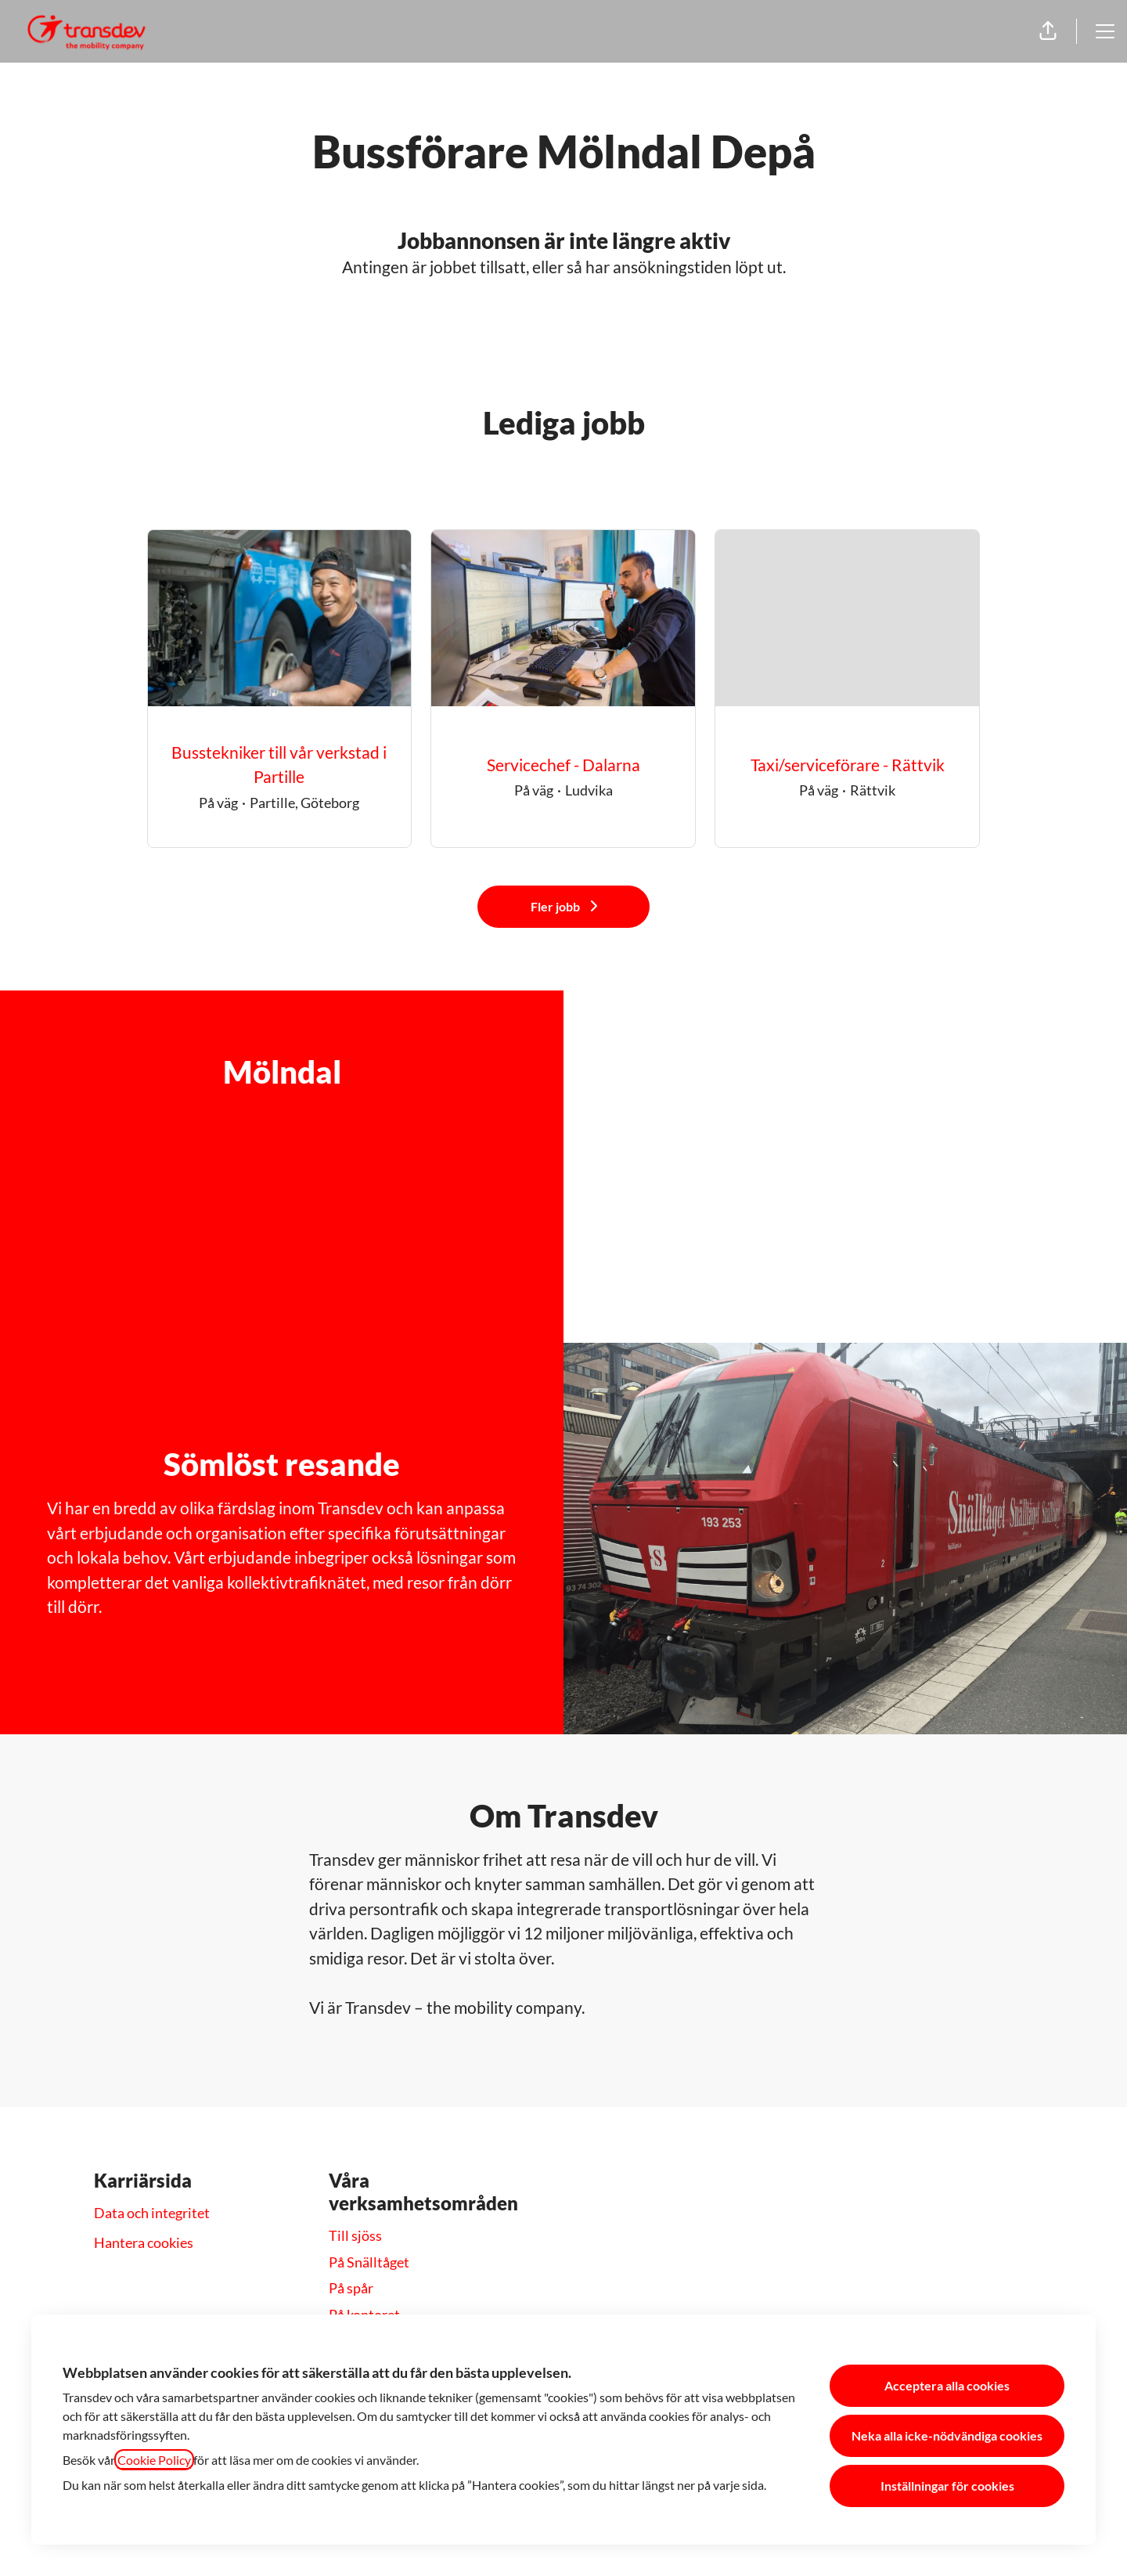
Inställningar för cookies (947, 2485)
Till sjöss (355, 2235)
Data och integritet (152, 2212)
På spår (351, 2287)
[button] (1048, 31)
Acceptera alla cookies (947, 2385)
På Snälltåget (369, 2262)
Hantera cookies (143, 2242)
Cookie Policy (154, 2459)
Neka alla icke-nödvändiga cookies (947, 2435)
